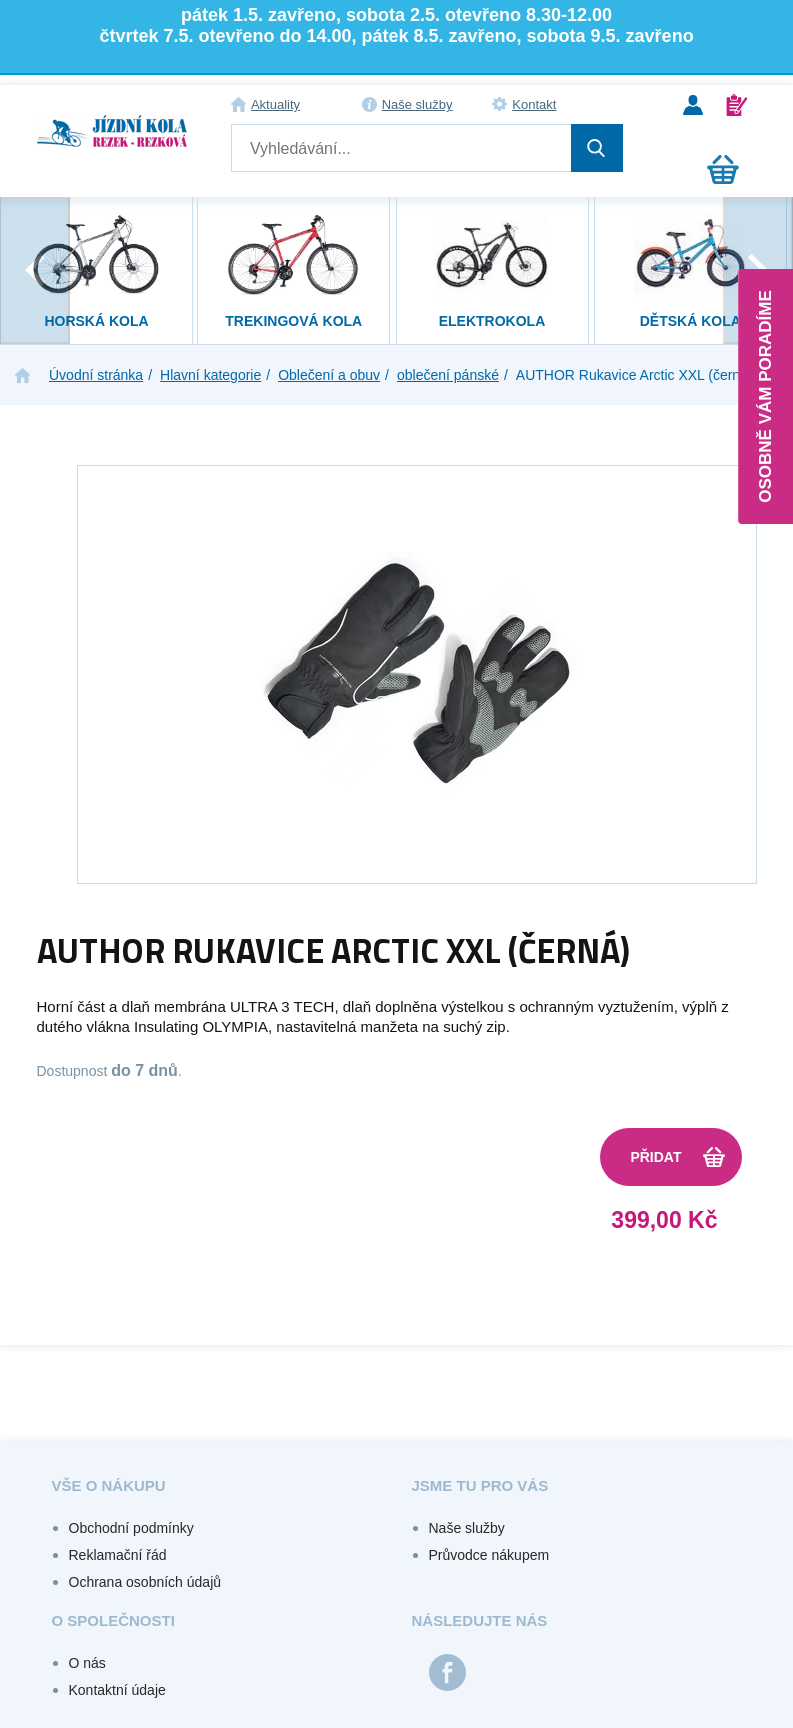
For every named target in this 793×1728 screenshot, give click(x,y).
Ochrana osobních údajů (145, 1582)
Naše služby (417, 104)
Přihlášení (693, 105)
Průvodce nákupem (489, 1555)
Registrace (737, 105)
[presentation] (35, 270)
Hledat (597, 148)
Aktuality (275, 104)
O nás (87, 1663)
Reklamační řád (118, 1555)
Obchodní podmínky (131, 1528)
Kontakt (534, 104)
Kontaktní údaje (117, 1690)
